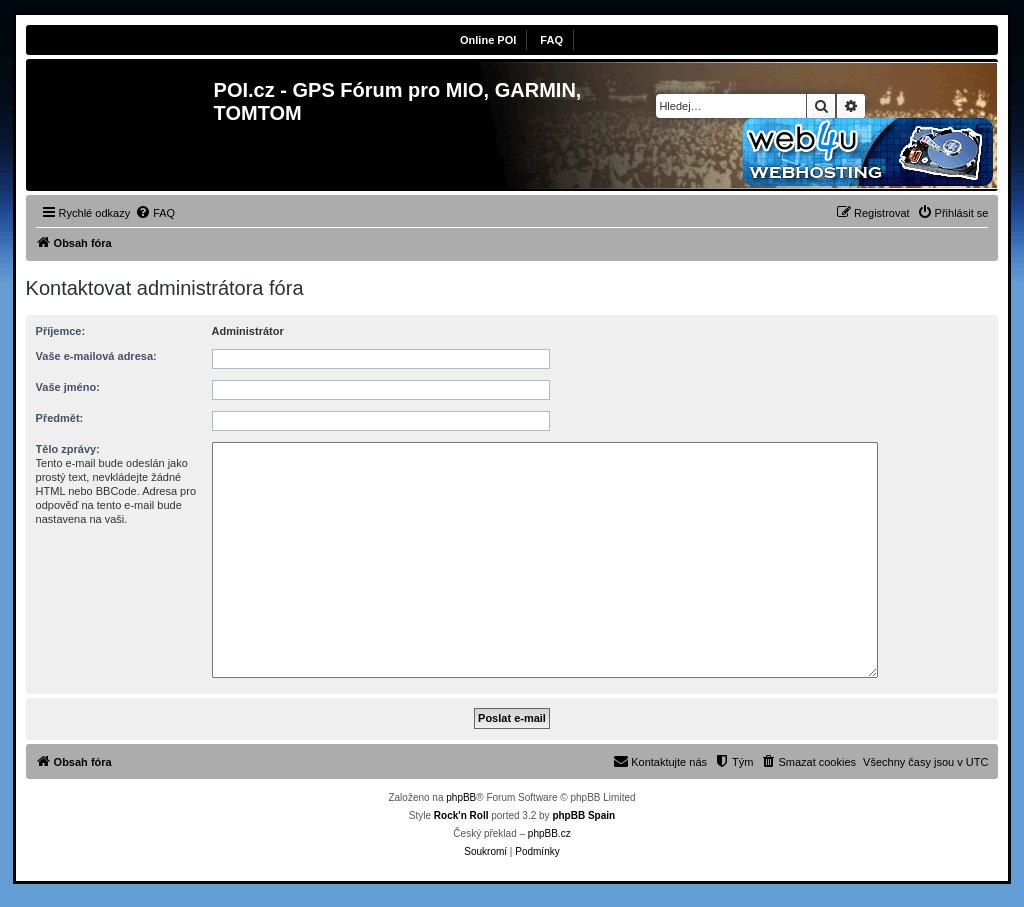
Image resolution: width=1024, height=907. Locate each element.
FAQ (551, 40)
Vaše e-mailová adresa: (96, 356)
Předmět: (60, 418)
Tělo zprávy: (68, 449)
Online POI (488, 40)
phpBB (461, 797)
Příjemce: (61, 331)
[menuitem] (155, 213)
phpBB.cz (549, 833)
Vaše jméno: (68, 387)
